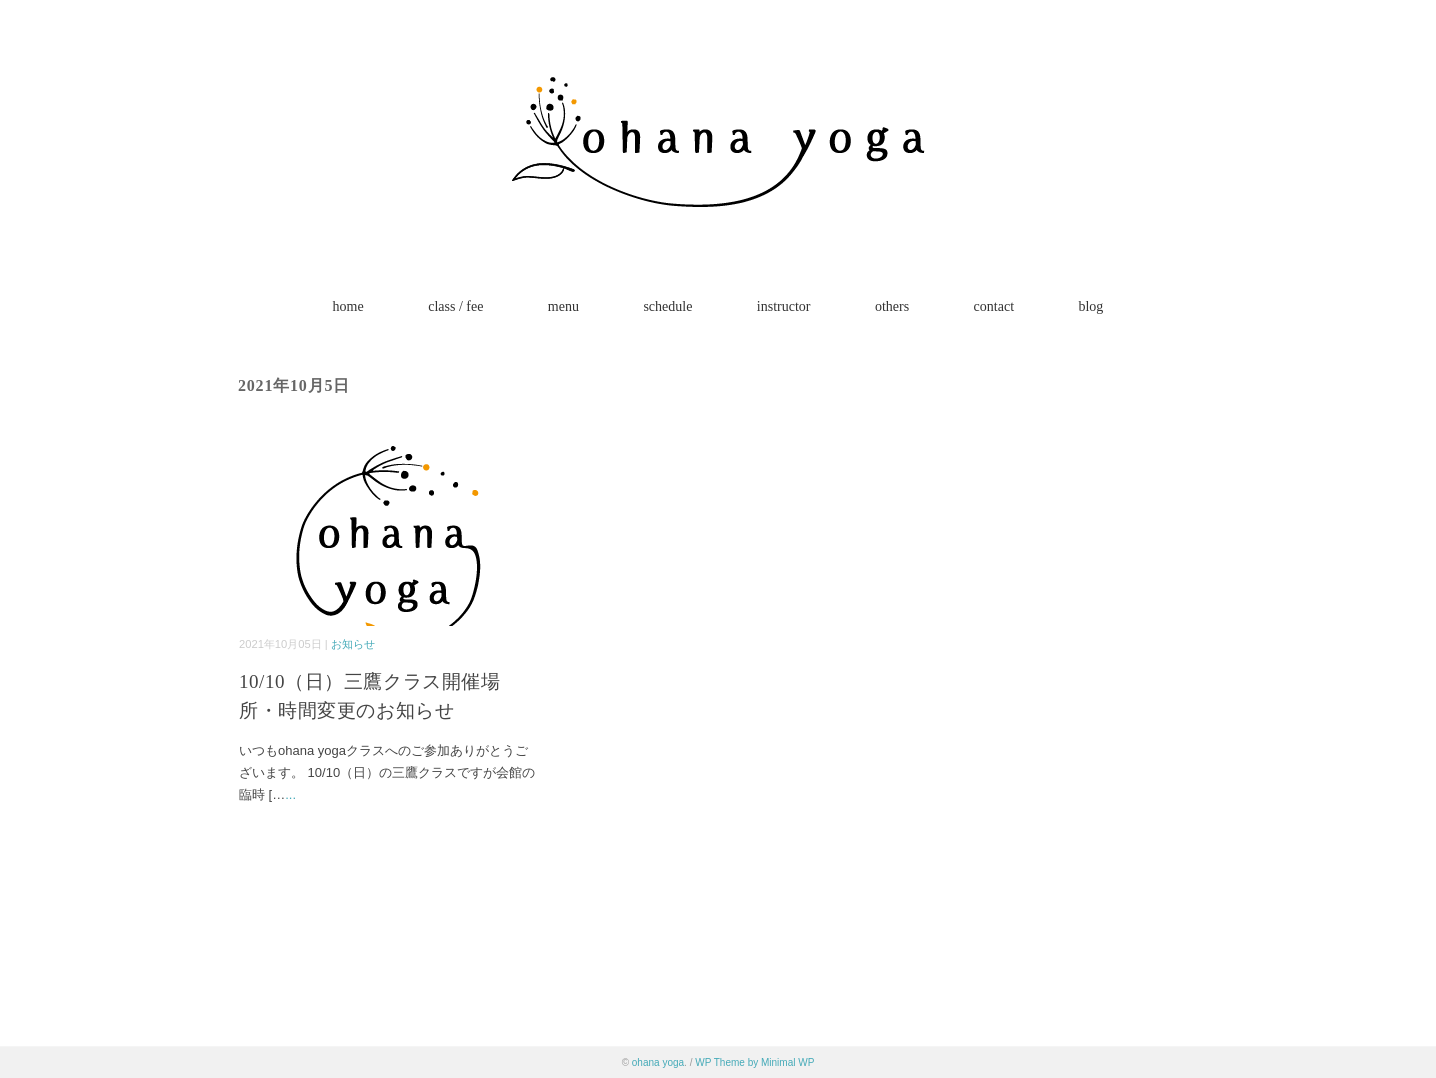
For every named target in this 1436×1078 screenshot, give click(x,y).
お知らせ (353, 644)
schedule (667, 306)
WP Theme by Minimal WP (754, 1062)
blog (1090, 306)
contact (994, 306)
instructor (784, 306)
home (348, 306)
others (892, 306)
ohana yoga (658, 1062)
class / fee (455, 306)
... (290, 794)
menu (563, 306)
